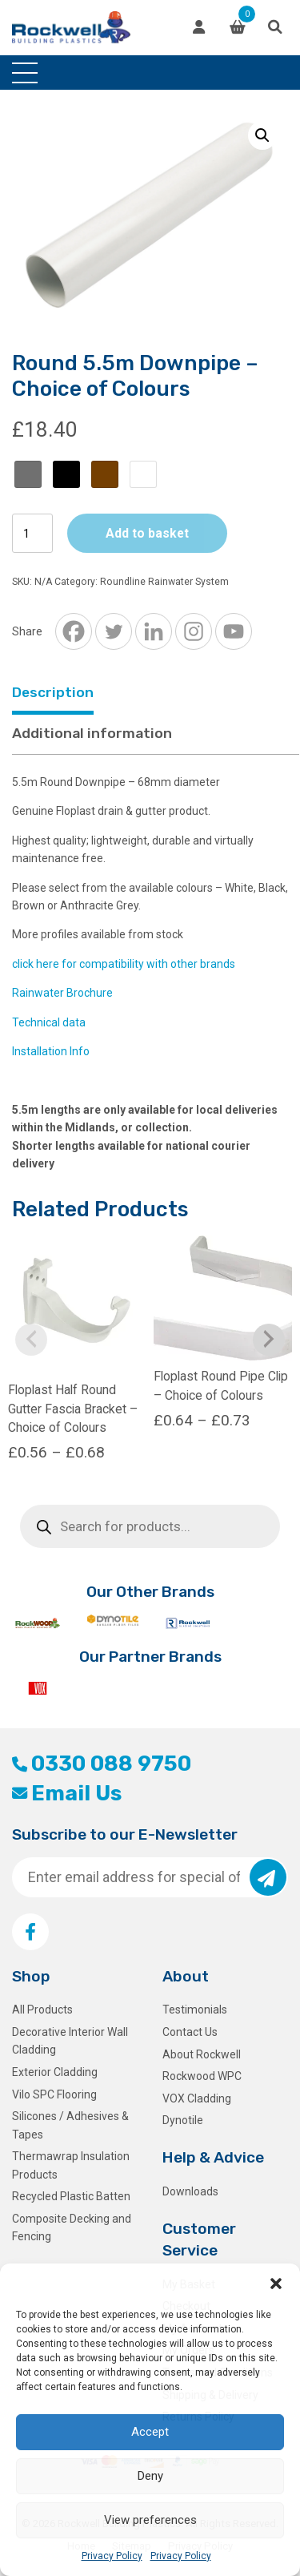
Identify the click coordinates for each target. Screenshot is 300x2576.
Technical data (49, 1022)
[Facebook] (73, 631)
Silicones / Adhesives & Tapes (70, 2125)
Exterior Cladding (55, 2072)
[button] (276, 2284)
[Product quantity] (32, 533)
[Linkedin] (153, 631)
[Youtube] (233, 631)
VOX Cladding (196, 2098)
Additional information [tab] (92, 733)
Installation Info (51, 1051)
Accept (150, 2432)
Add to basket (147, 533)
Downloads (190, 2191)
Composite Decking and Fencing (71, 2227)
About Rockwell (201, 2054)
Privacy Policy (112, 2556)
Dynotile (182, 2120)
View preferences (150, 2520)
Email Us (67, 1793)
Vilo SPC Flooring (54, 2094)
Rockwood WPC (202, 2076)
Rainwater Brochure (62, 992)
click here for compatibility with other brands (123, 963)
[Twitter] (113, 631)
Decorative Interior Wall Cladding (70, 2041)
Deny (150, 2476)
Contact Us (190, 2032)
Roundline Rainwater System (164, 581)
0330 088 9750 (101, 1763)
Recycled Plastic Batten (71, 2196)
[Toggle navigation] (25, 73)
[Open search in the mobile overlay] (150, 1526)
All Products (42, 2009)
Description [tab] (53, 692)
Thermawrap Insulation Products (71, 2165)
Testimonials (194, 2009)
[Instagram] (193, 631)
